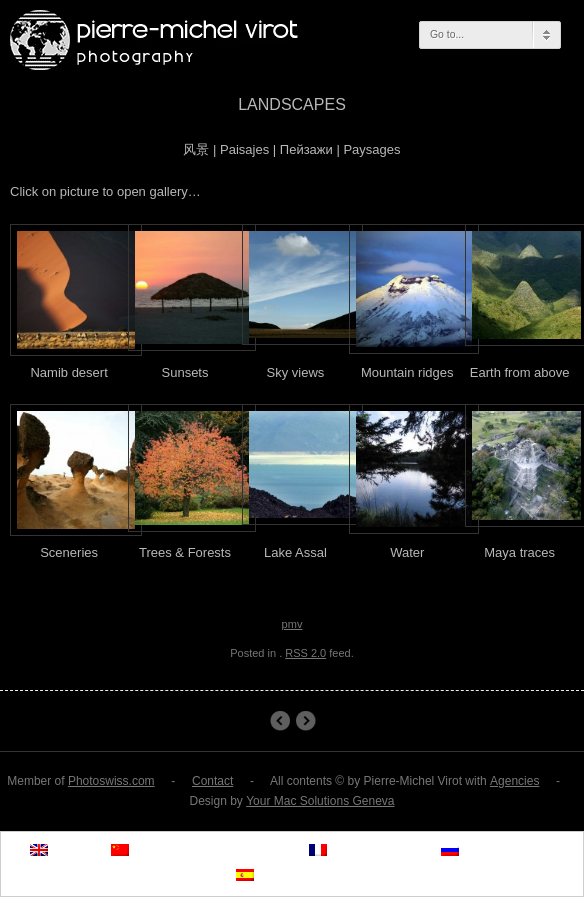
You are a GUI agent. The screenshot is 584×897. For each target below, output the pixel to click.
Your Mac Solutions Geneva (320, 801)
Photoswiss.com (111, 781)
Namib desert (279, 721)
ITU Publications (305, 721)
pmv (292, 624)
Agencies (514, 781)
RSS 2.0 (305, 653)
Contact (212, 781)
